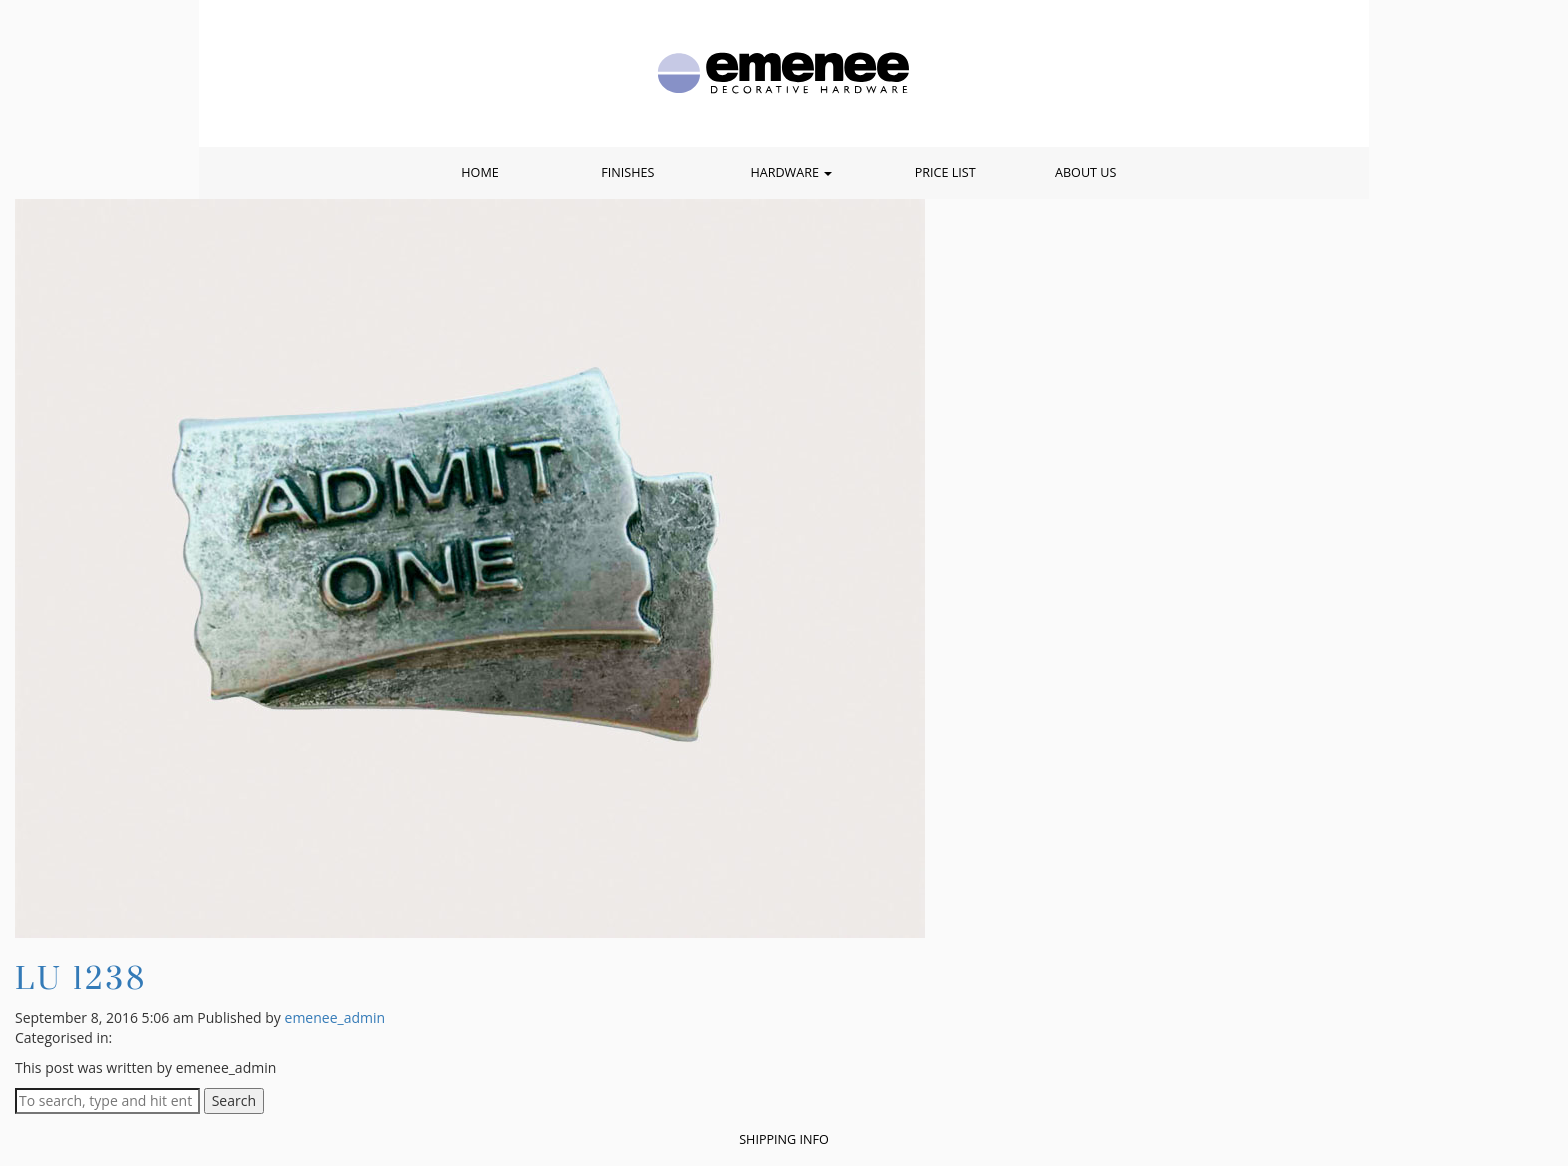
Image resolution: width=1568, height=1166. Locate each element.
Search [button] (234, 1100)
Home (479, 172)
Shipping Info (784, 1139)
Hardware (791, 172)
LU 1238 (81, 977)
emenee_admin (335, 1017)
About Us (1085, 172)
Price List (945, 172)
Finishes (627, 172)
